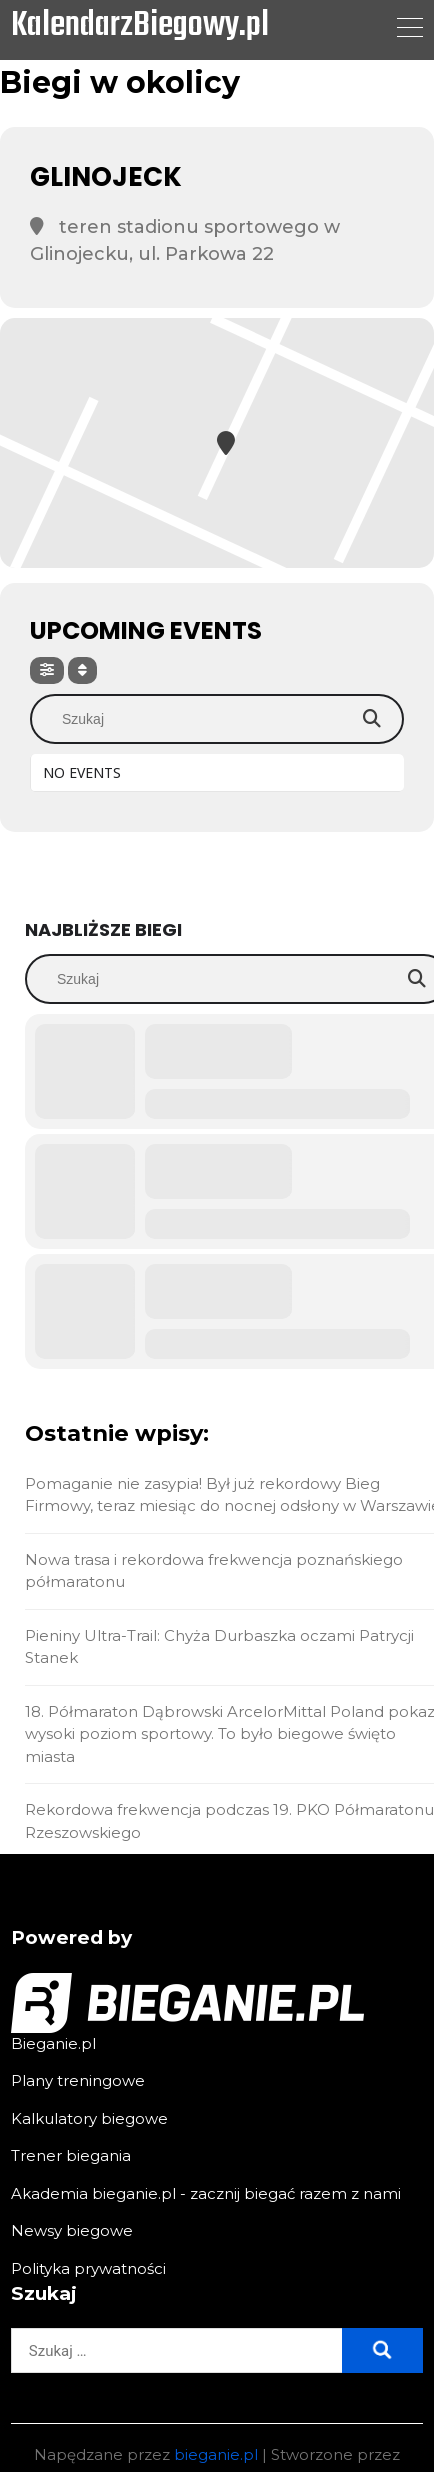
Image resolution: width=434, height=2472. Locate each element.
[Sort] (82, 670)
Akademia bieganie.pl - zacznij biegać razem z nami (206, 2193)
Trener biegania (71, 2155)
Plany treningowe (78, 2080)
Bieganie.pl (53, 2043)
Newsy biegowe (72, 2230)
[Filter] (47, 670)
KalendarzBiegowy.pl (140, 27)
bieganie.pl (216, 2454)
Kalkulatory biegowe (89, 2118)
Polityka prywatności (88, 2268)
